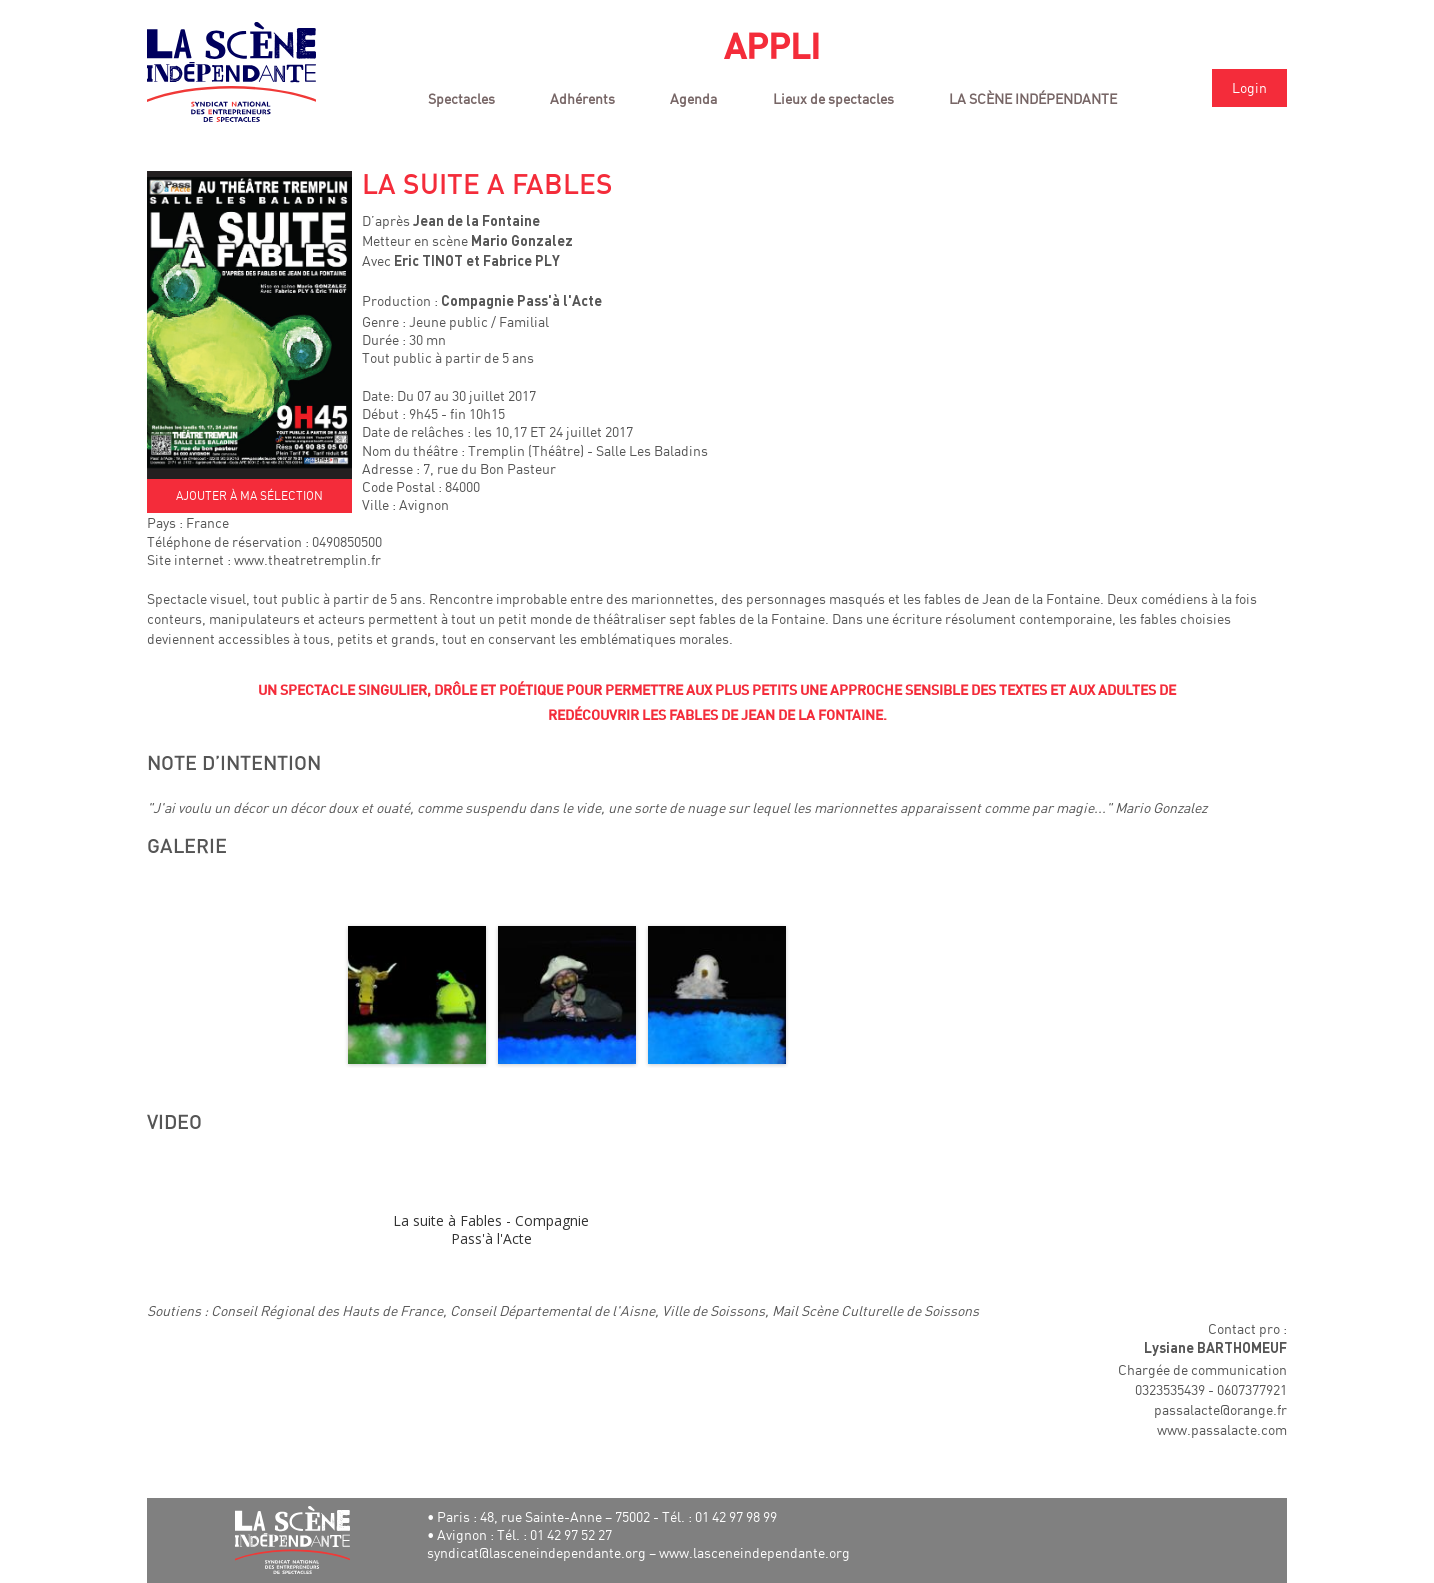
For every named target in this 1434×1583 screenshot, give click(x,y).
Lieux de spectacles (833, 98)
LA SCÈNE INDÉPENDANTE (1033, 98)
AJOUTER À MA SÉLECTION (249, 495)
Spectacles (461, 98)
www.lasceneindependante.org (754, 1552)
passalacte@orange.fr (1220, 1409)
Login (1249, 87)
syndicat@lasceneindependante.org (536, 1552)
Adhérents (582, 98)
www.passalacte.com (1222, 1429)
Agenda (693, 98)
